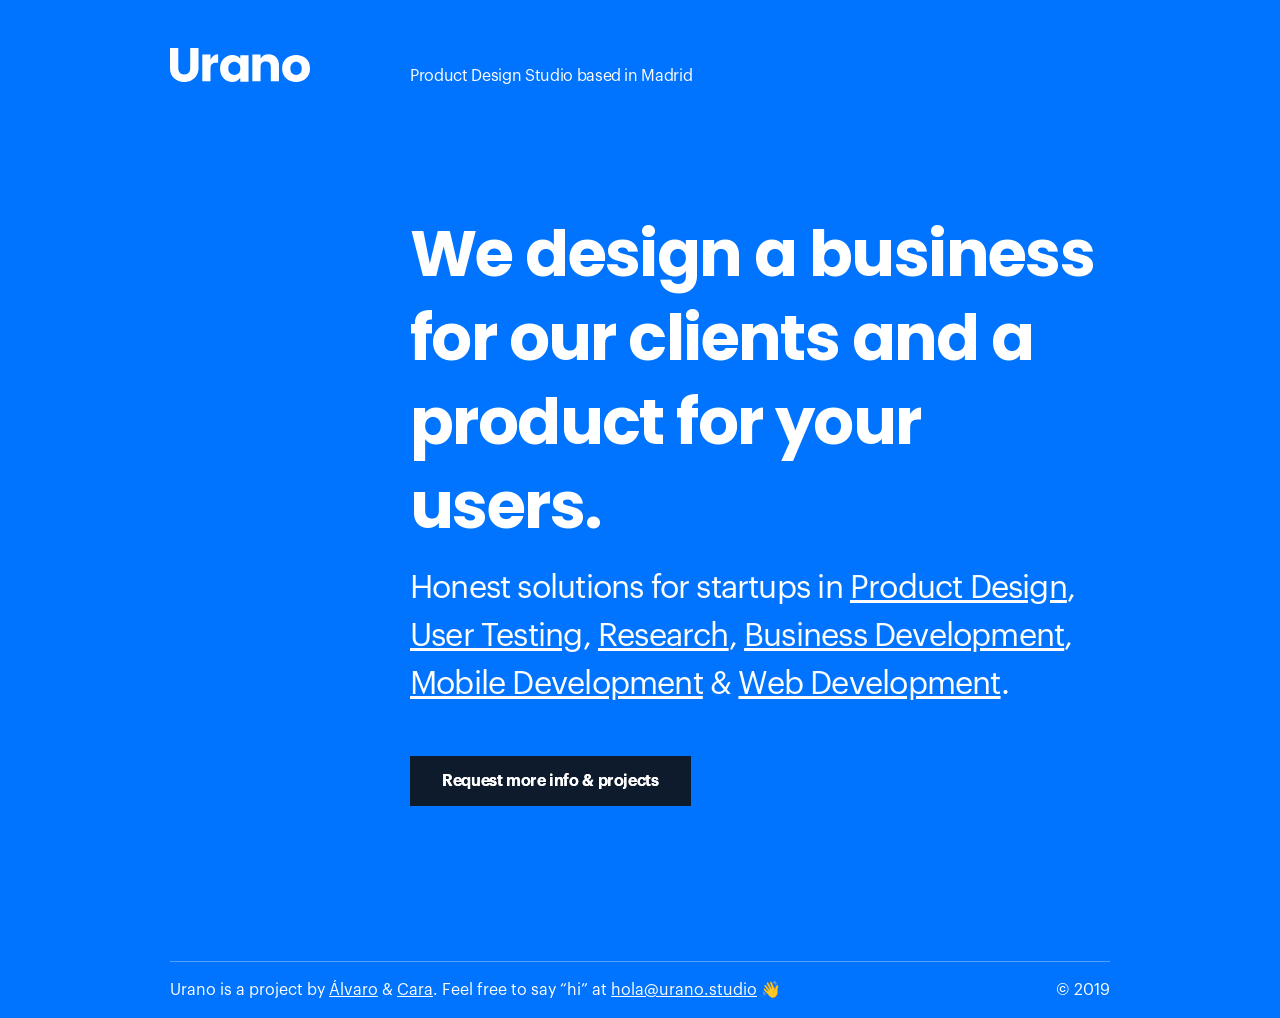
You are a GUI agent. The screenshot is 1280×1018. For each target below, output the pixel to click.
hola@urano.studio (684, 990)
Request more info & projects (550, 781)
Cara (415, 990)
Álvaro (353, 990)
